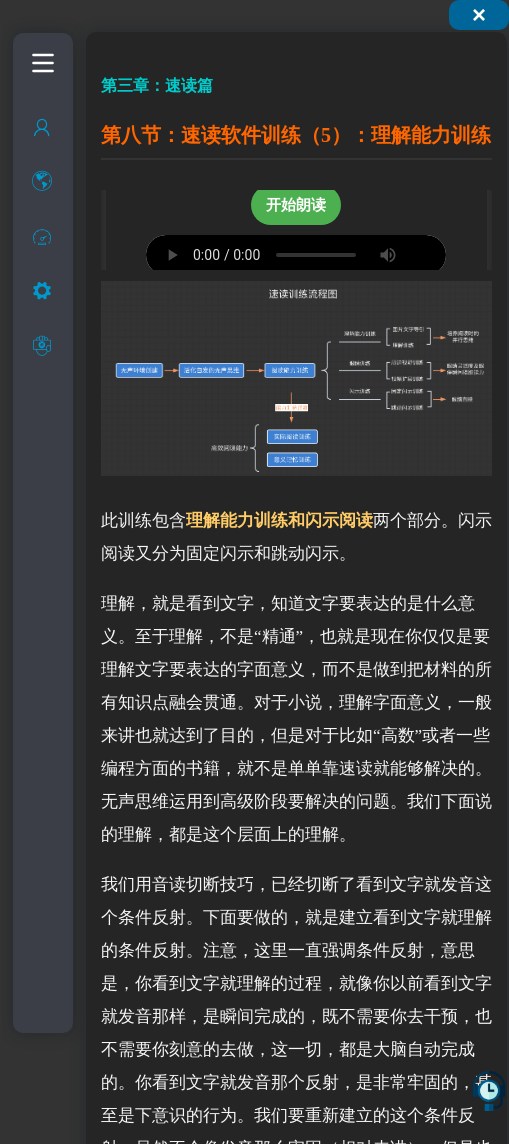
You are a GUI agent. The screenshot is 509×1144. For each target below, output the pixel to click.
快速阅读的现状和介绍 (68, 322)
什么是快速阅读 (68, 282)
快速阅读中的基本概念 (68, 362)
